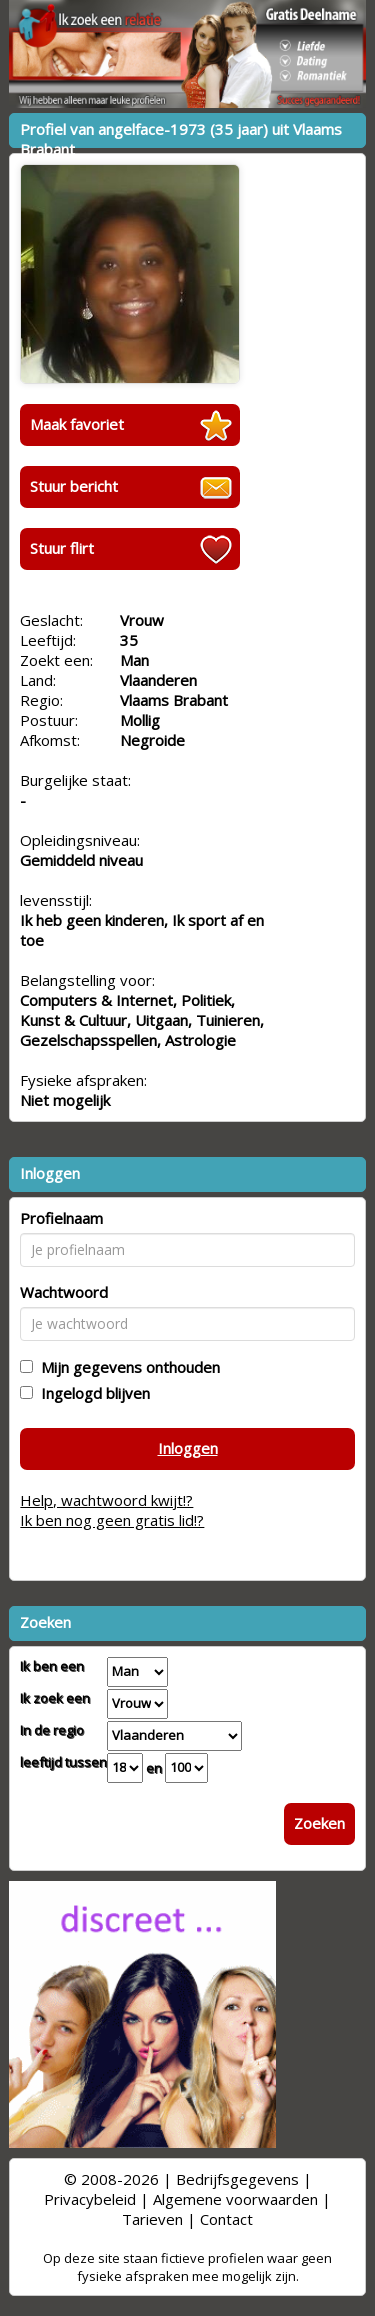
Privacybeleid (90, 2199)
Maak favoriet (77, 424)
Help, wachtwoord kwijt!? (106, 1500)
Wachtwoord (64, 1292)
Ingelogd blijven (91, 1393)
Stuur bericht (74, 486)
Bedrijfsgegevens (237, 2179)
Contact (226, 2219)
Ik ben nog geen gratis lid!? (112, 1520)
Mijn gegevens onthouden (126, 1367)
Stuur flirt (62, 548)
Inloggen (188, 1448)
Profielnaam (61, 1218)
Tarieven (152, 2219)
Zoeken (319, 1823)
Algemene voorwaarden (235, 2199)
